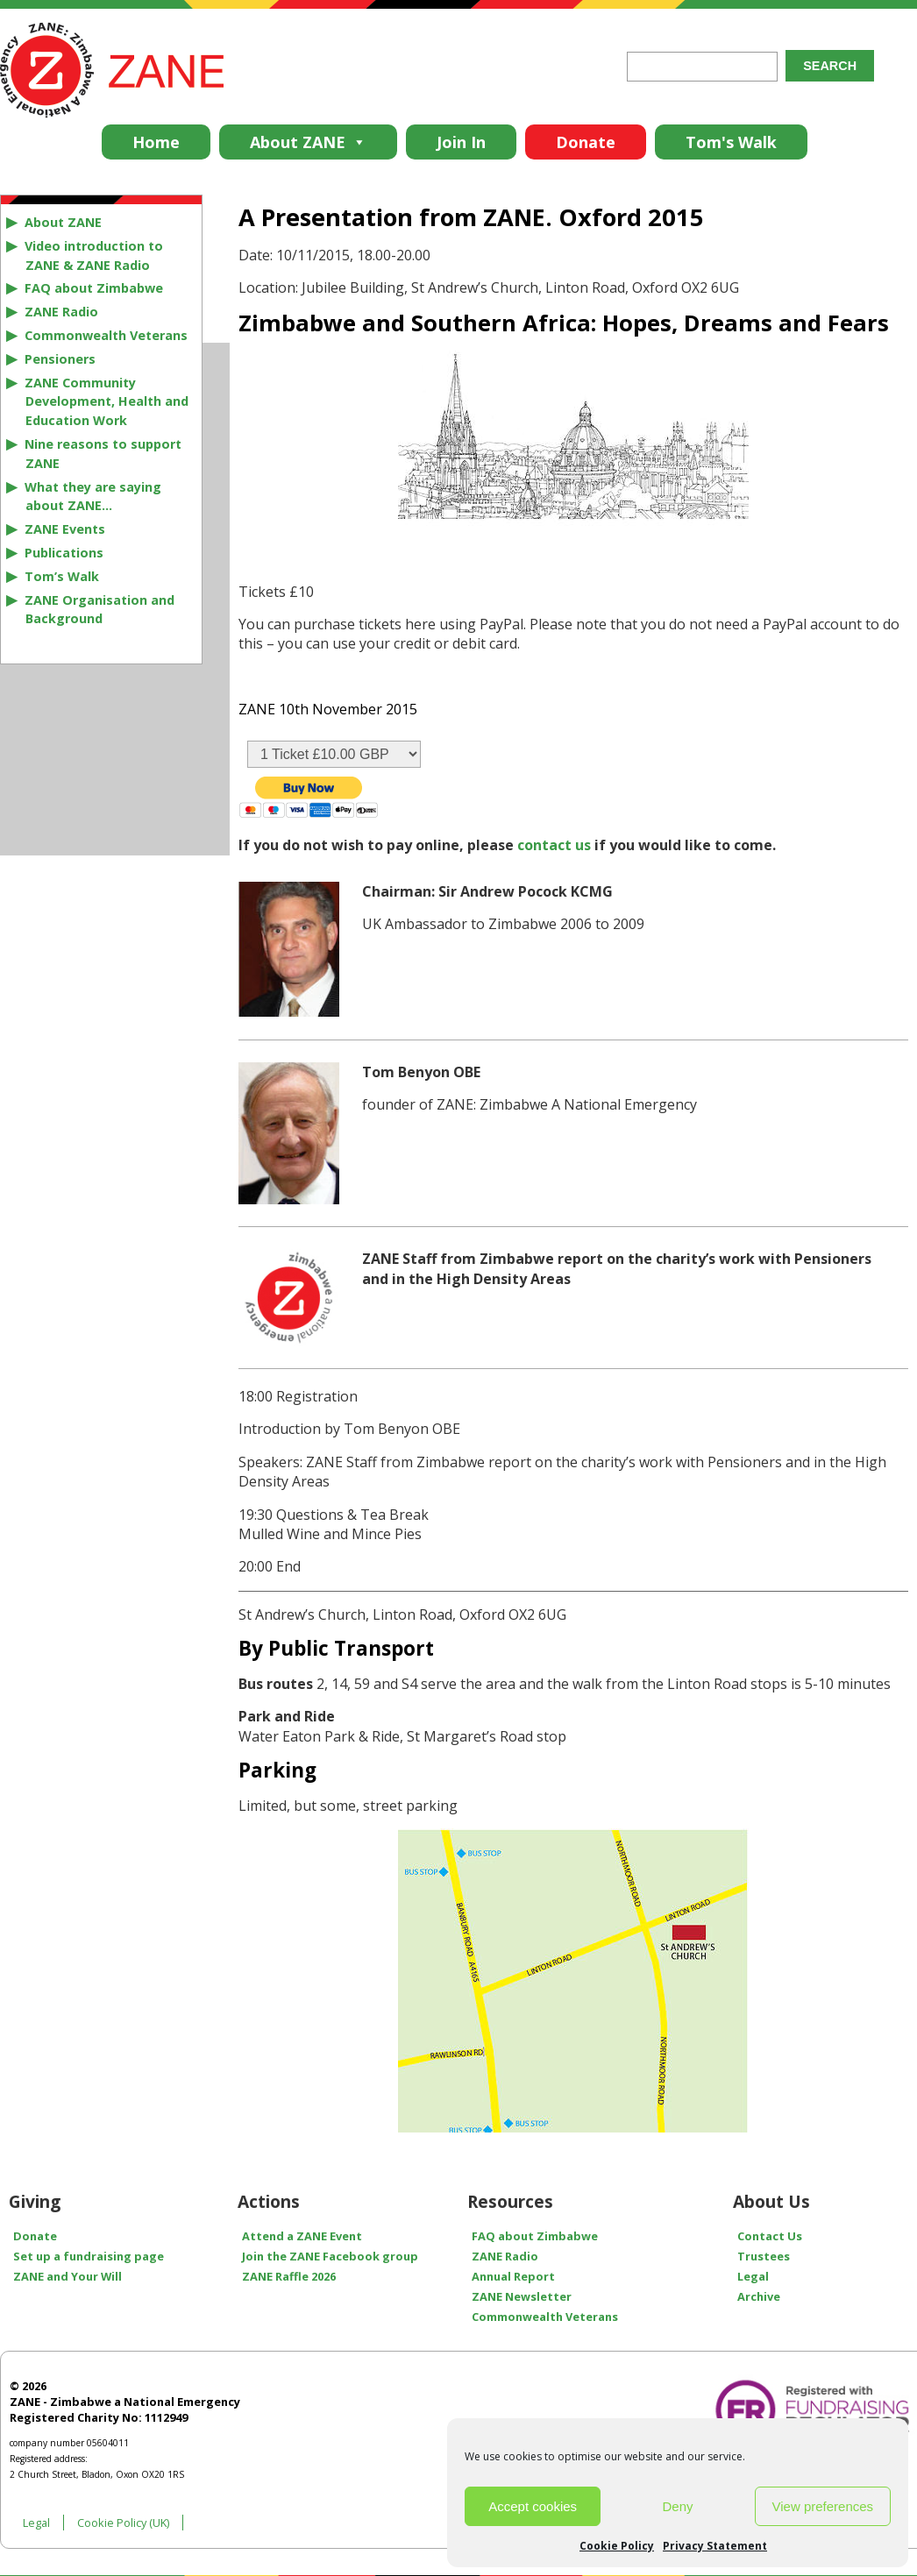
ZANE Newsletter (522, 2296)
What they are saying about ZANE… (93, 496)
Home (156, 142)
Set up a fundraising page (88, 2256)
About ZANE (308, 142)
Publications (64, 552)
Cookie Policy (616, 2545)
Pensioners (60, 359)
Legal (36, 2522)
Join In (461, 142)
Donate (585, 142)
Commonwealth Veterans (106, 335)
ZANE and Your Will (67, 2276)
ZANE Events (65, 529)
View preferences (823, 2506)
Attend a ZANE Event (302, 2236)
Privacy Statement (715, 2545)
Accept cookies (532, 2506)
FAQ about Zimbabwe (94, 288)
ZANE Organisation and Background (99, 610)
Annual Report (513, 2276)
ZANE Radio (61, 311)
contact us (554, 845)
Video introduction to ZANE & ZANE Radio (94, 255)
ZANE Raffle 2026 (289, 2276)
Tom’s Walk (62, 576)
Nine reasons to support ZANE (103, 454)
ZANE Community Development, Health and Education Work (106, 401)
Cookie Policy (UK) (123, 2522)
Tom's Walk (731, 142)
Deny (677, 2506)
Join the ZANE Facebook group (330, 2256)
